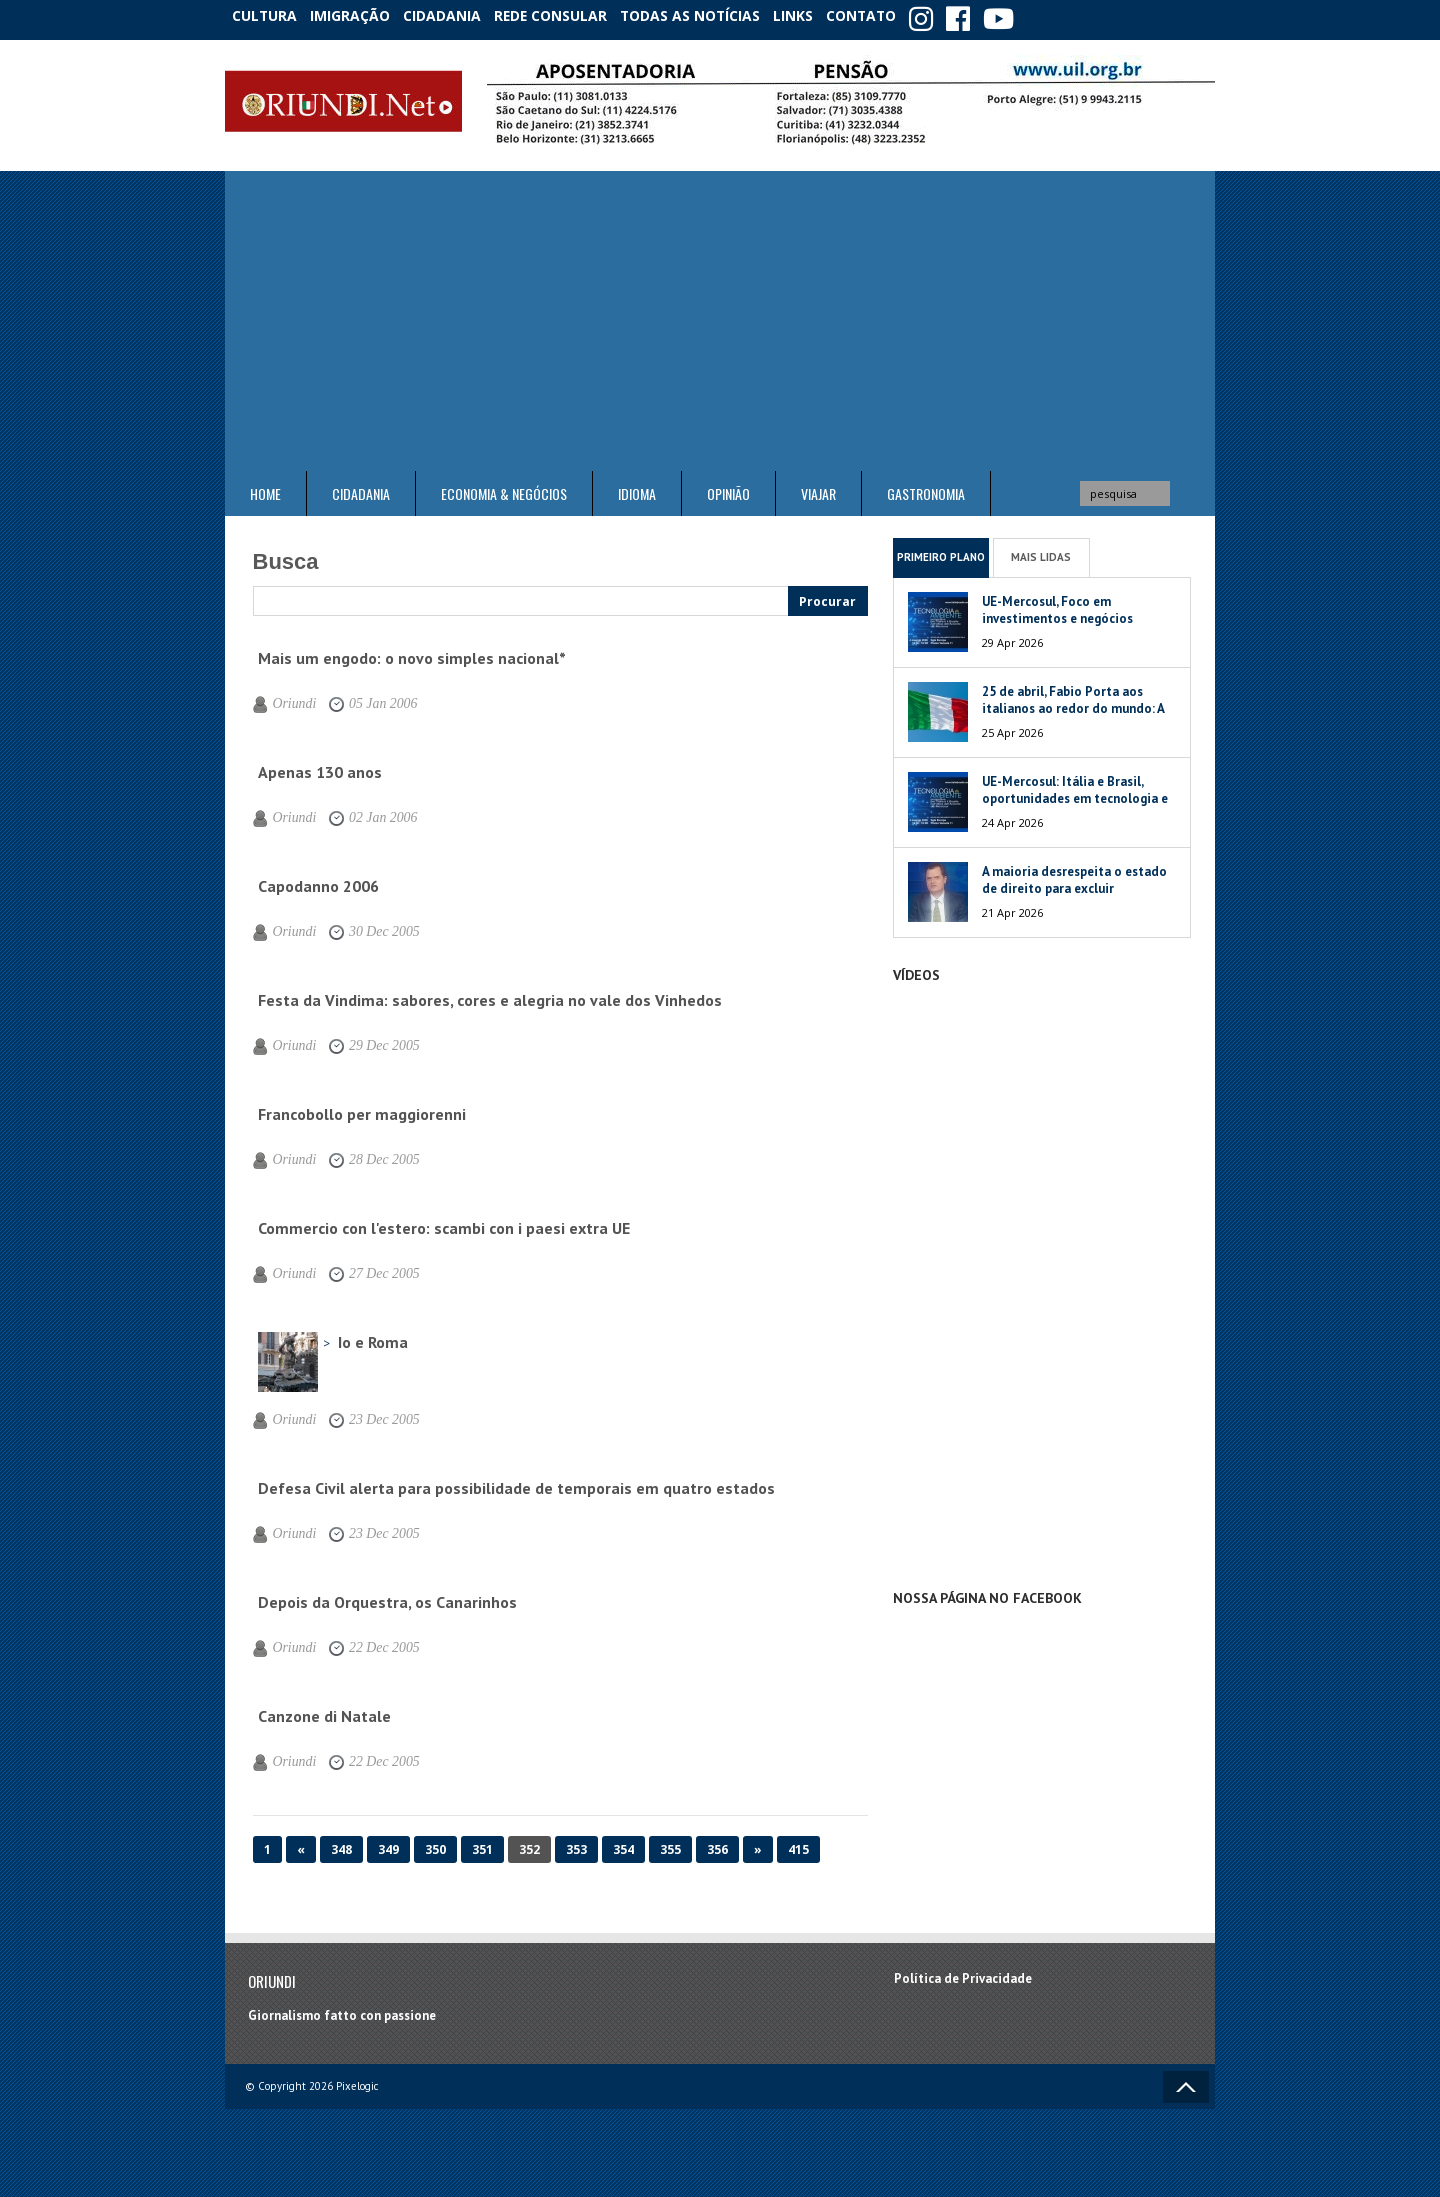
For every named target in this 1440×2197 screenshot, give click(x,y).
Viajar (818, 487)
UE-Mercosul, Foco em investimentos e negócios (1057, 604)
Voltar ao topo (1186, 2081)
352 (529, 1843)
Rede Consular (575, 14)
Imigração (364, 14)
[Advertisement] (720, 315)
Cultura (269, 14)
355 (670, 1843)
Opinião (728, 487)
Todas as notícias (713, 14)
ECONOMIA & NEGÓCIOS (504, 487)
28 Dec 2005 (368, 1154)
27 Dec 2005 (368, 1268)
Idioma (637, 487)
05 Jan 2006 (367, 698)
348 (341, 1843)
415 (798, 1843)
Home (265, 487)
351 (482, 1843)
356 (717, 1843)
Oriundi (290, 698)
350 (435, 1843)
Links (821, 14)
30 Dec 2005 (368, 926)
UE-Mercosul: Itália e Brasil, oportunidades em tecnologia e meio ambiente (1075, 792)
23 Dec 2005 (368, 1414)
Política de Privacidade (963, 1973)
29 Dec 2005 (368, 1040)
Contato (900, 14)
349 (388, 1843)
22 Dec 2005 (368, 1642)
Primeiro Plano (941, 551)
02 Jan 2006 (367, 812)
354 (623, 1843)
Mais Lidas (1041, 551)
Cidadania (463, 14)
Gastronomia (926, 487)
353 (576, 1843)
